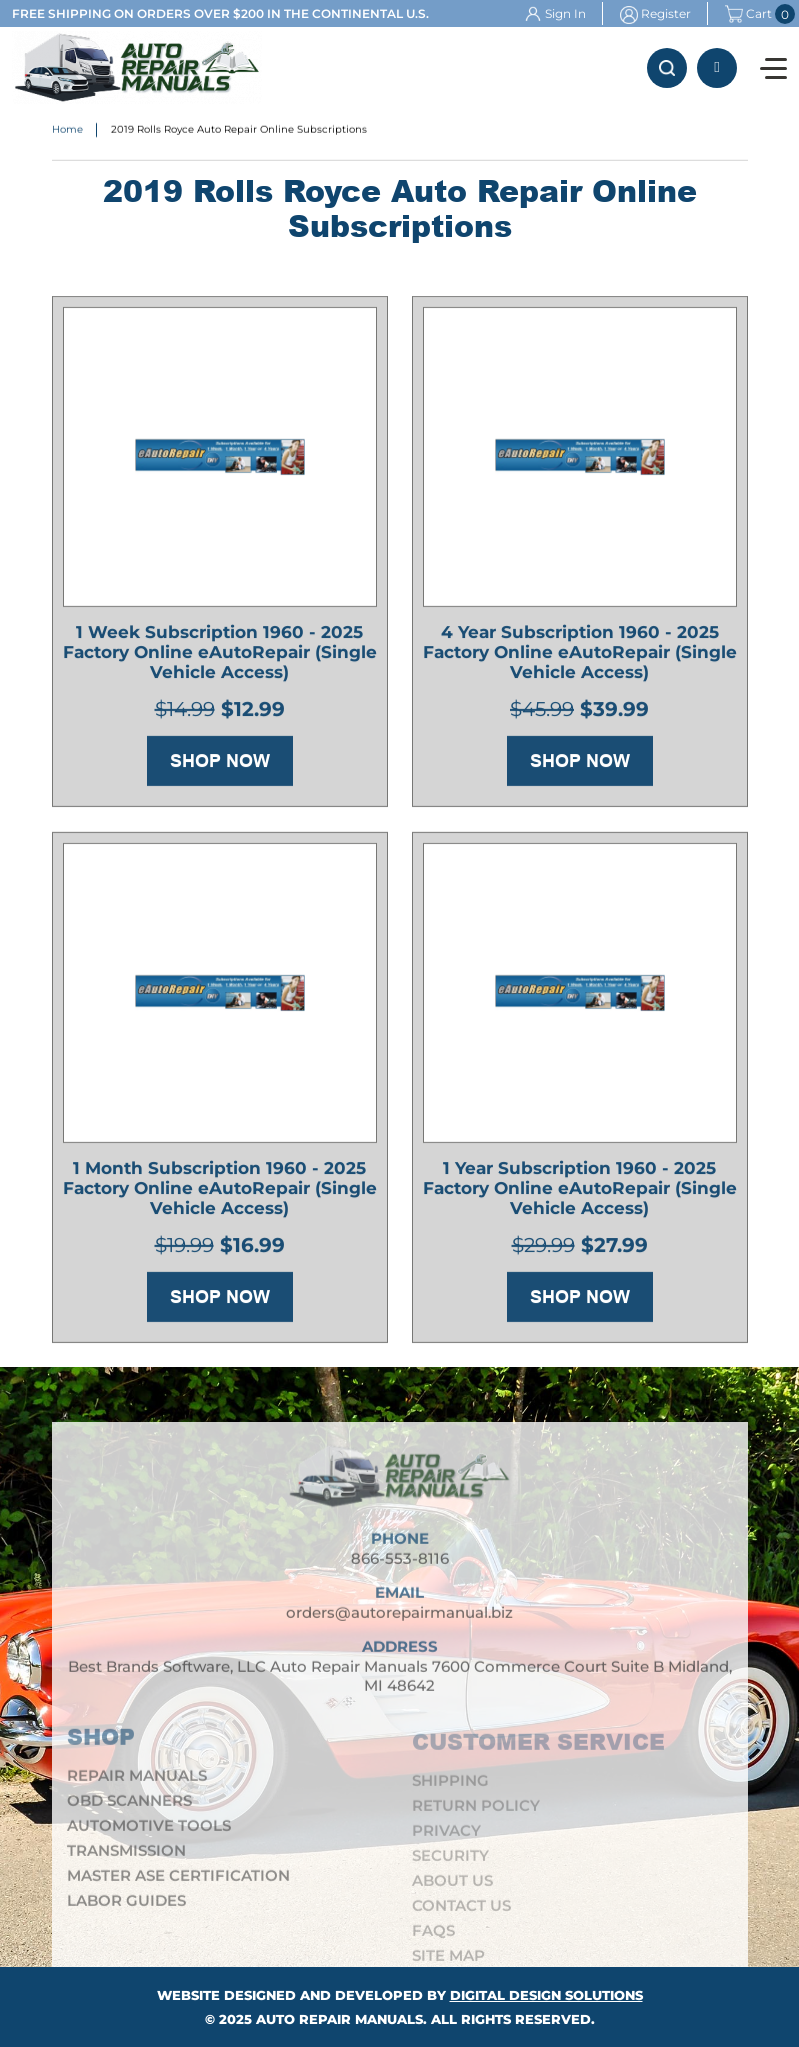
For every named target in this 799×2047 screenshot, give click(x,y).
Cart (748, 14)
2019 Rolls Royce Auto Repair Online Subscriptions (239, 130)
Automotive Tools (149, 1835)
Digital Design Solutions (546, 1995)
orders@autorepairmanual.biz (399, 1622)
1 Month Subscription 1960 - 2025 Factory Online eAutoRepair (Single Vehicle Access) (220, 1191)
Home (67, 130)
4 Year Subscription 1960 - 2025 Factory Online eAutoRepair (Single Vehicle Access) (580, 655)
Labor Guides (126, 1910)
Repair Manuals (137, 1785)
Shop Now (220, 764)
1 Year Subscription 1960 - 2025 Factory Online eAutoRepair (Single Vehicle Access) (580, 1191)
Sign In (565, 13)
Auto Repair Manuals (339, 2019)
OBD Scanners (129, 1810)
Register (666, 13)
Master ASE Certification (178, 1885)
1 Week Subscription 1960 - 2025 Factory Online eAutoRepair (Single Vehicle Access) (220, 655)
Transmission (126, 1860)
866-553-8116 (717, 68)
